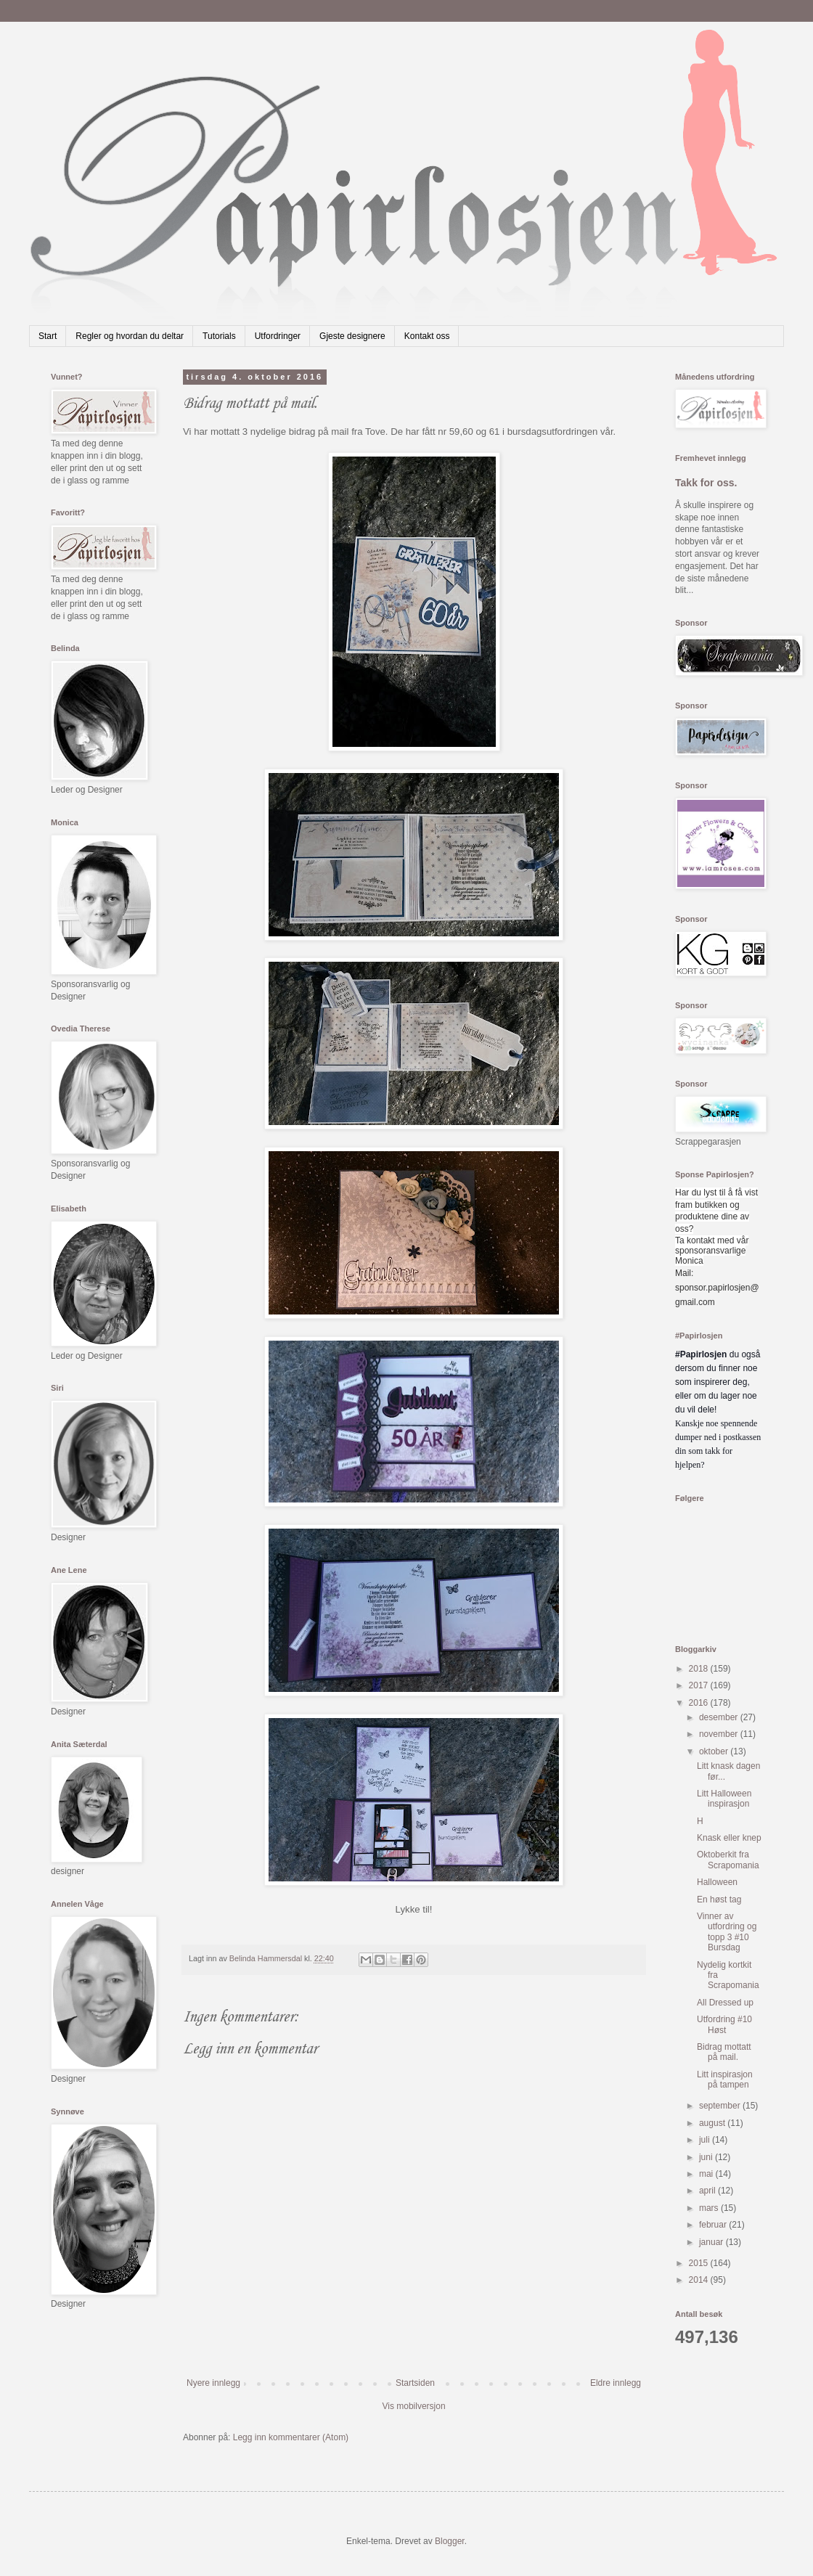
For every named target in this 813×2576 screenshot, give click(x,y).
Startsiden (415, 2383)
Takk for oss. (706, 482)
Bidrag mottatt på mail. (724, 2052)
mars (710, 2208)
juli (705, 2140)
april (708, 2190)
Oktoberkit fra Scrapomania (728, 1859)
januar (712, 2242)
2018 (700, 1669)
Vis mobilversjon (413, 2406)
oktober (714, 1751)
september (721, 2106)
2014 (700, 2280)
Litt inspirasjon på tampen (725, 2079)
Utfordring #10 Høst (724, 2024)
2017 (700, 1685)
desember (719, 1717)
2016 (700, 1703)
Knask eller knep (729, 1838)
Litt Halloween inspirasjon (724, 1798)
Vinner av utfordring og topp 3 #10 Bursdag (726, 1932)
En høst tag (719, 1899)
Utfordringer (278, 336)
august (713, 2123)
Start (47, 336)
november (719, 1734)
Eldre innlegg (615, 2383)
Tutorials (219, 336)
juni (707, 2157)
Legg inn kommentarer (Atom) (290, 2437)
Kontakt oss (427, 336)
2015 (700, 2263)
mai (707, 2174)
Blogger (450, 2541)
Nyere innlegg (213, 2383)
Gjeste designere (352, 336)
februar (714, 2225)
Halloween (717, 1882)
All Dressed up (725, 2003)
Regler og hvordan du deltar (129, 336)
